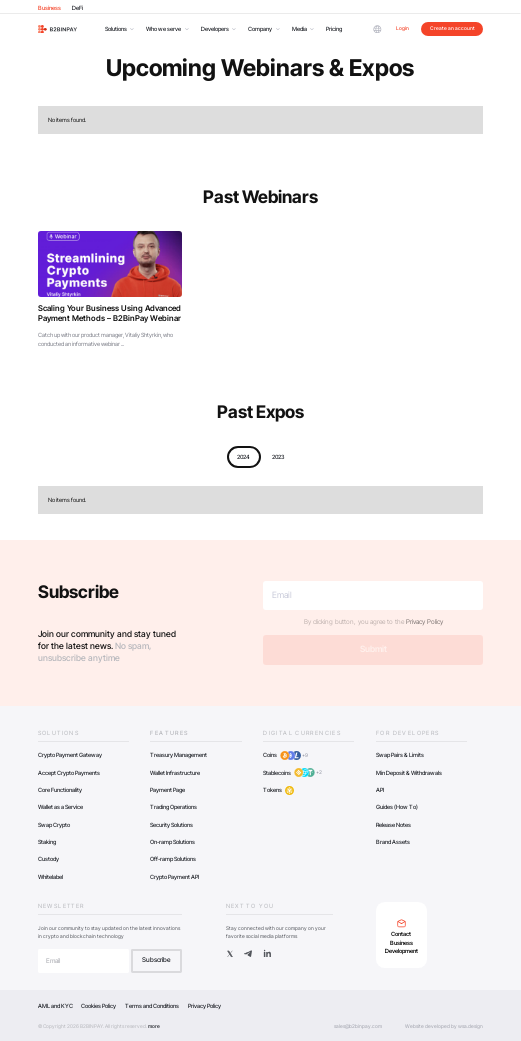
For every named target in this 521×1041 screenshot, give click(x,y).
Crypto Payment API (174, 876)
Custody (48, 858)
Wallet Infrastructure (175, 772)
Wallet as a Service (60, 806)
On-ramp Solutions (172, 841)
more (154, 1026)
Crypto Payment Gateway (70, 754)
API (380, 789)
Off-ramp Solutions (173, 858)
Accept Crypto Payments (69, 772)
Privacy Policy (424, 622)
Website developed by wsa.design (444, 1026)
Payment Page (167, 789)
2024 (243, 456)
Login (402, 28)
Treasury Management (178, 754)
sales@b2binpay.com (358, 1026)
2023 (278, 456)
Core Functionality (60, 789)
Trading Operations (173, 806)
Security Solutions (171, 824)
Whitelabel (50, 876)
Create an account (452, 28)
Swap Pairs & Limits (400, 754)
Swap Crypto (54, 824)
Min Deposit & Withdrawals (409, 772)
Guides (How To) (397, 806)
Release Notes (393, 824)
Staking (47, 841)
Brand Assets (393, 841)
